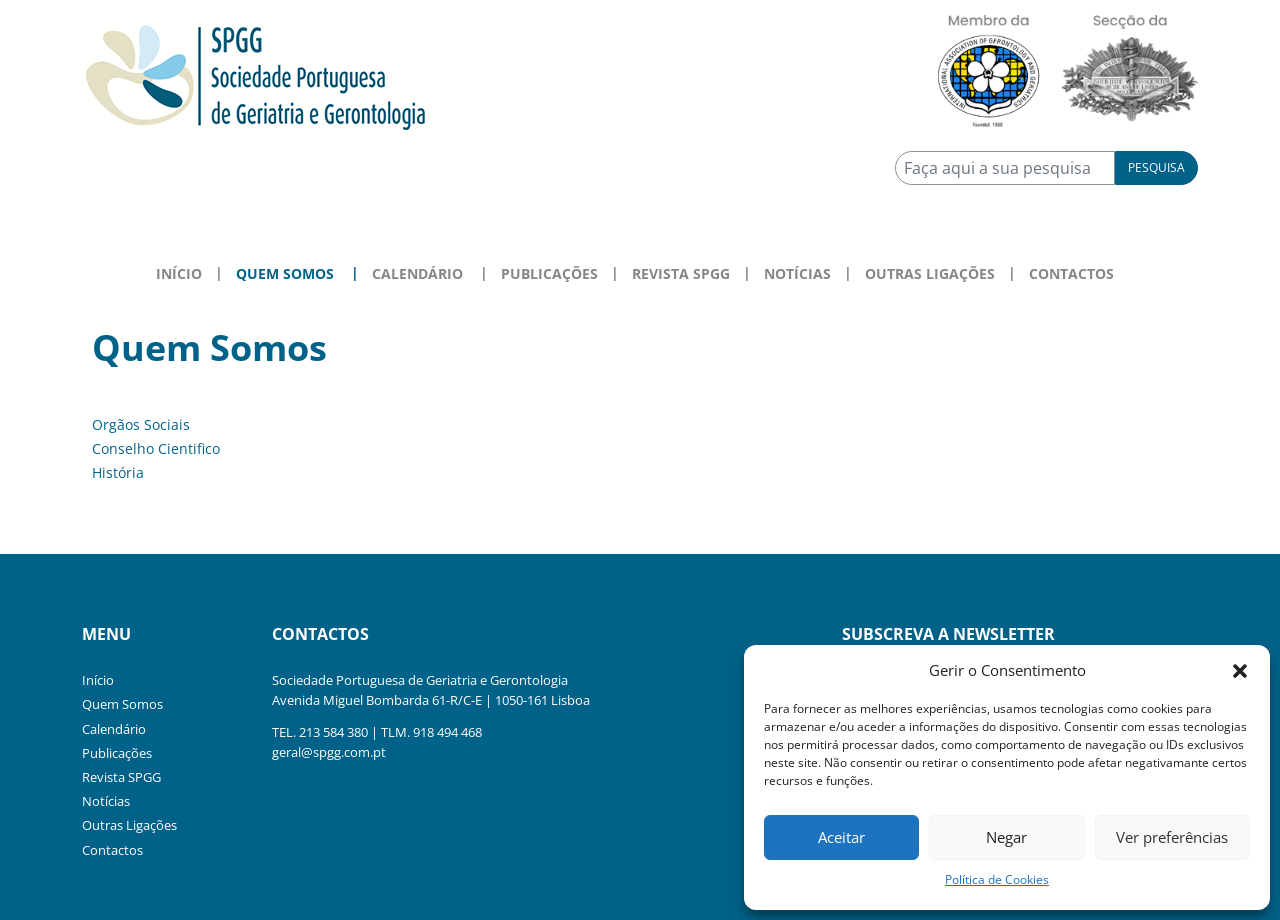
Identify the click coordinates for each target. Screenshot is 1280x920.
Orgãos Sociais (141, 424)
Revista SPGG (681, 273)
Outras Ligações (930, 273)
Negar (1006, 837)
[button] (1240, 670)
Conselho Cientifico (156, 448)
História (118, 472)
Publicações (549, 273)
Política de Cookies (997, 879)
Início (179, 273)
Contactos (1071, 273)
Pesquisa (1156, 167)
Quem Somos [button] (285, 273)
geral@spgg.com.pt (329, 752)
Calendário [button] (417, 273)
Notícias (797, 273)
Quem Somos (122, 704)
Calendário (114, 729)
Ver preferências (1172, 837)
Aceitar (841, 837)
